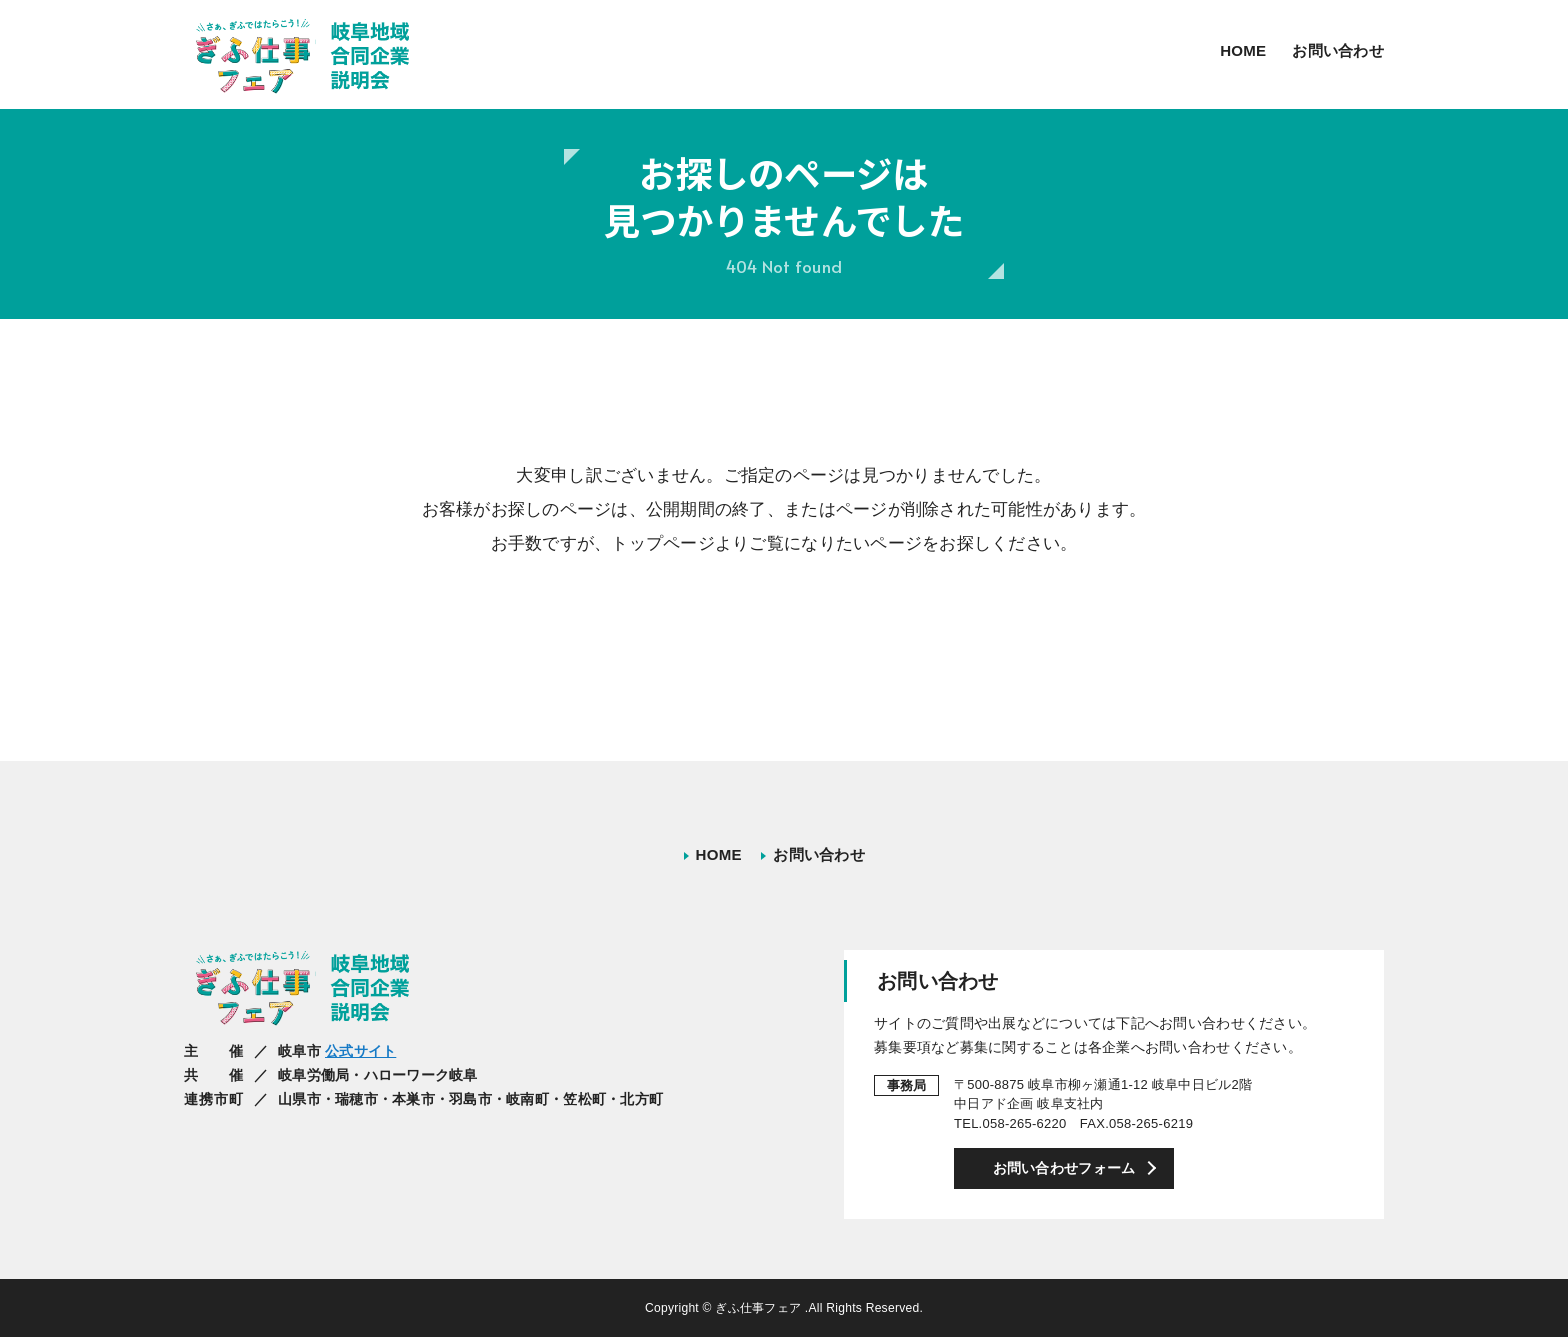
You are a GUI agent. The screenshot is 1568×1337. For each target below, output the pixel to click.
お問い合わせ (1338, 50)
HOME (1243, 50)
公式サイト (360, 1051)
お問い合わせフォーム (1064, 1168)
